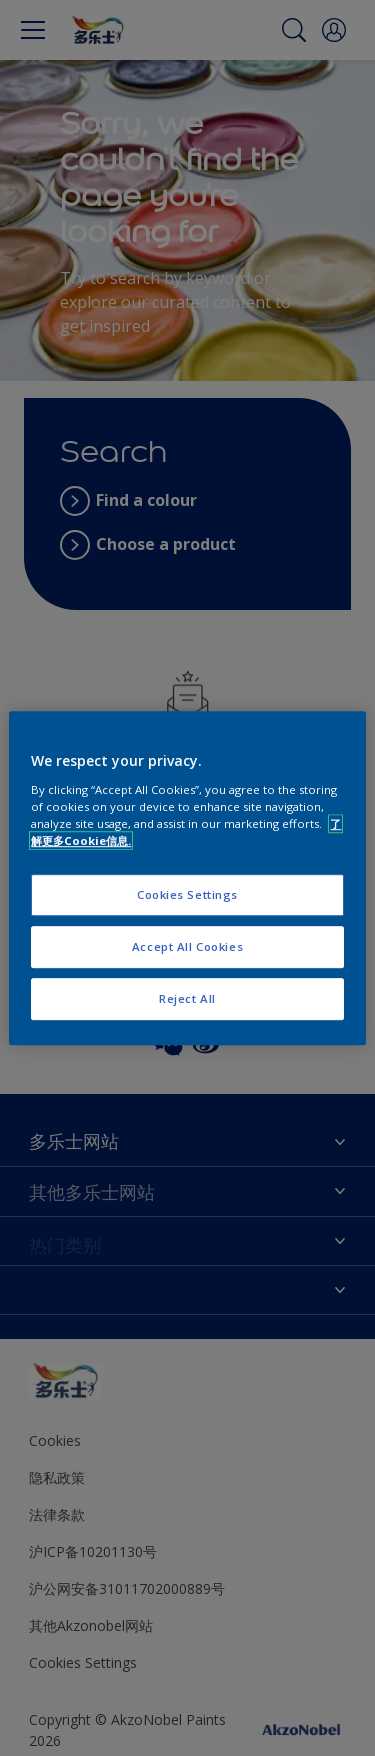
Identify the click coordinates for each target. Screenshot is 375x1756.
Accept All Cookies (187, 946)
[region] (187, 878)
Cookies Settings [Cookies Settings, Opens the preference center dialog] (187, 894)
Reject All (187, 998)
